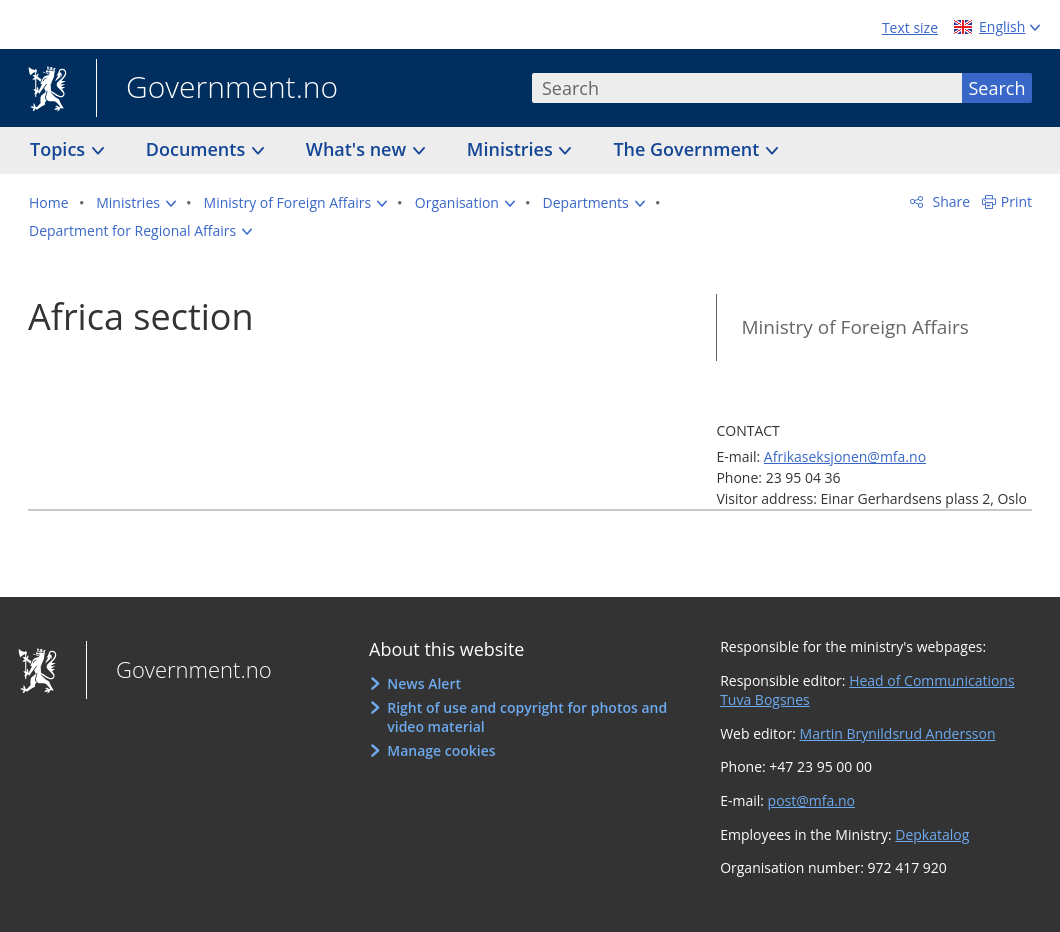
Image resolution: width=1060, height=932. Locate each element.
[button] (136, 203)
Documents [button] (198, 149)
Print (1016, 201)
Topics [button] (60, 149)
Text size (910, 27)
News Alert (424, 683)
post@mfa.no (811, 800)
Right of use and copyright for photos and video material (527, 717)
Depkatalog (932, 834)
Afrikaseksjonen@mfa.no (845, 456)
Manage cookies (441, 750)
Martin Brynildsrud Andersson (898, 733)
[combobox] (747, 88)
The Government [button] (688, 149)
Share (949, 201)
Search (997, 88)
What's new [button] (358, 149)
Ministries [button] (512, 149)
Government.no (217, 89)
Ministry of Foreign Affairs (854, 327)
